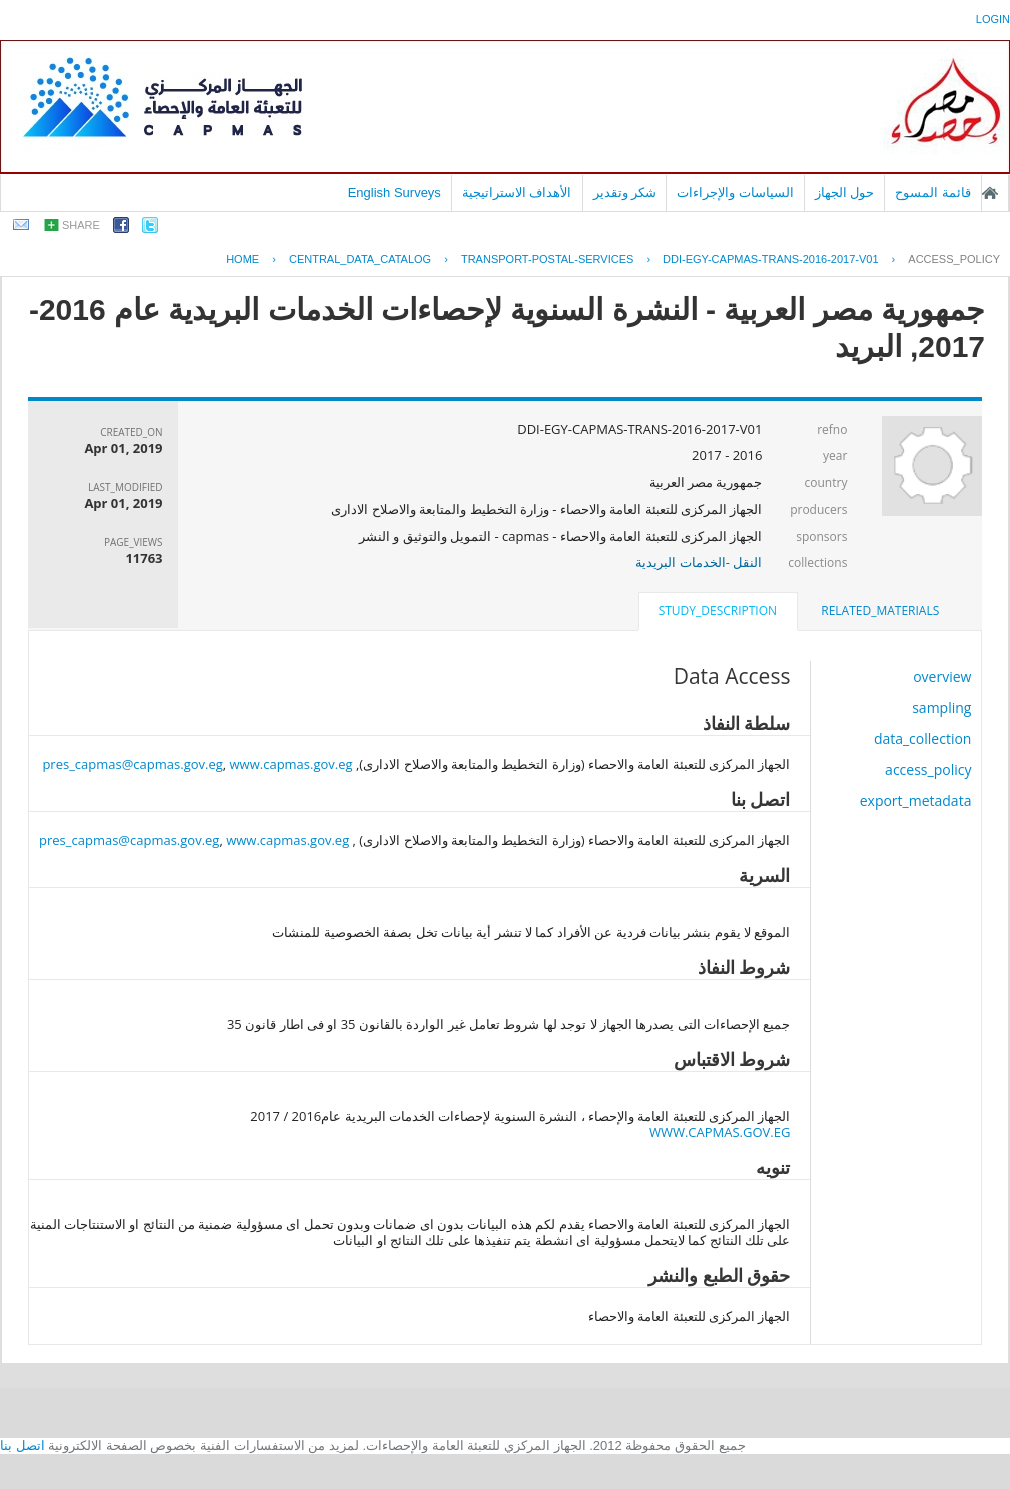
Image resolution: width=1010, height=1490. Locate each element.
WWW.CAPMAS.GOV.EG (720, 1132)
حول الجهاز (845, 192)
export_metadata (916, 800)
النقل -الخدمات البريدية (698, 562)
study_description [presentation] (718, 610)
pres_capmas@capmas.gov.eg (132, 764)
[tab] (880, 611)
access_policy (954, 259)
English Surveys (394, 192)
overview (942, 676)
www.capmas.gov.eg (291, 764)
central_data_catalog (360, 259)
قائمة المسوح (933, 192)
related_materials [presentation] (880, 610)
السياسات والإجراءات (735, 192)
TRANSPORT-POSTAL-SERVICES (547, 259)
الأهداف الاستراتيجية (517, 192)
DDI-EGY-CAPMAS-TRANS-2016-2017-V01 (770, 259)
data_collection (923, 738)
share (81, 225)
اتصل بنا (22, 1445)
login (993, 19)
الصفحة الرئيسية (990, 193)
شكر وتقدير (625, 192)
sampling (941, 707)
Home (242, 259)
